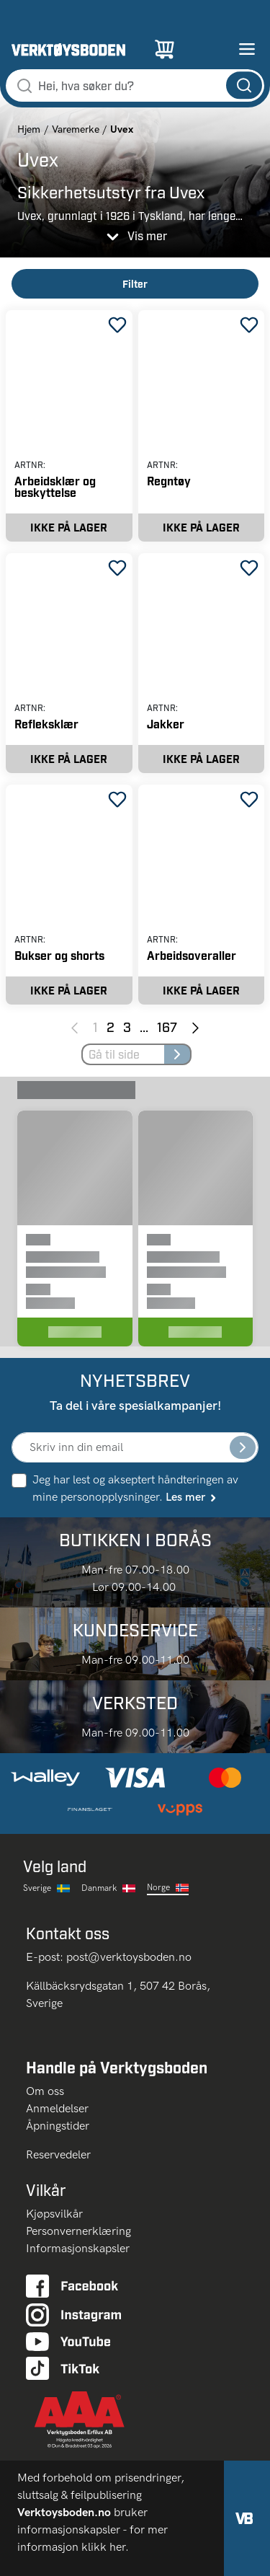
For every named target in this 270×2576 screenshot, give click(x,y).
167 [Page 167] (167, 1026)
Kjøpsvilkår (54, 2213)
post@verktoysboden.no (129, 1957)
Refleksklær (46, 724)
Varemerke (75, 129)
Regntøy (169, 481)
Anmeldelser (57, 2108)
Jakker (165, 724)
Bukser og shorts (59, 955)
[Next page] (195, 1027)
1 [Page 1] (95, 1026)
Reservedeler (58, 2154)
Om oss (51, 2091)
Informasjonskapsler (78, 2248)
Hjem (28, 129)
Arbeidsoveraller (191, 955)
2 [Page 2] (110, 1026)
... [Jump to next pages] (144, 1026)
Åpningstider (57, 2125)
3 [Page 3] (127, 1026)
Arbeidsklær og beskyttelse (55, 486)
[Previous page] (74, 1027)
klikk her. (106, 2547)
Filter (135, 284)
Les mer (192, 1497)
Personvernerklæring (78, 2231)
